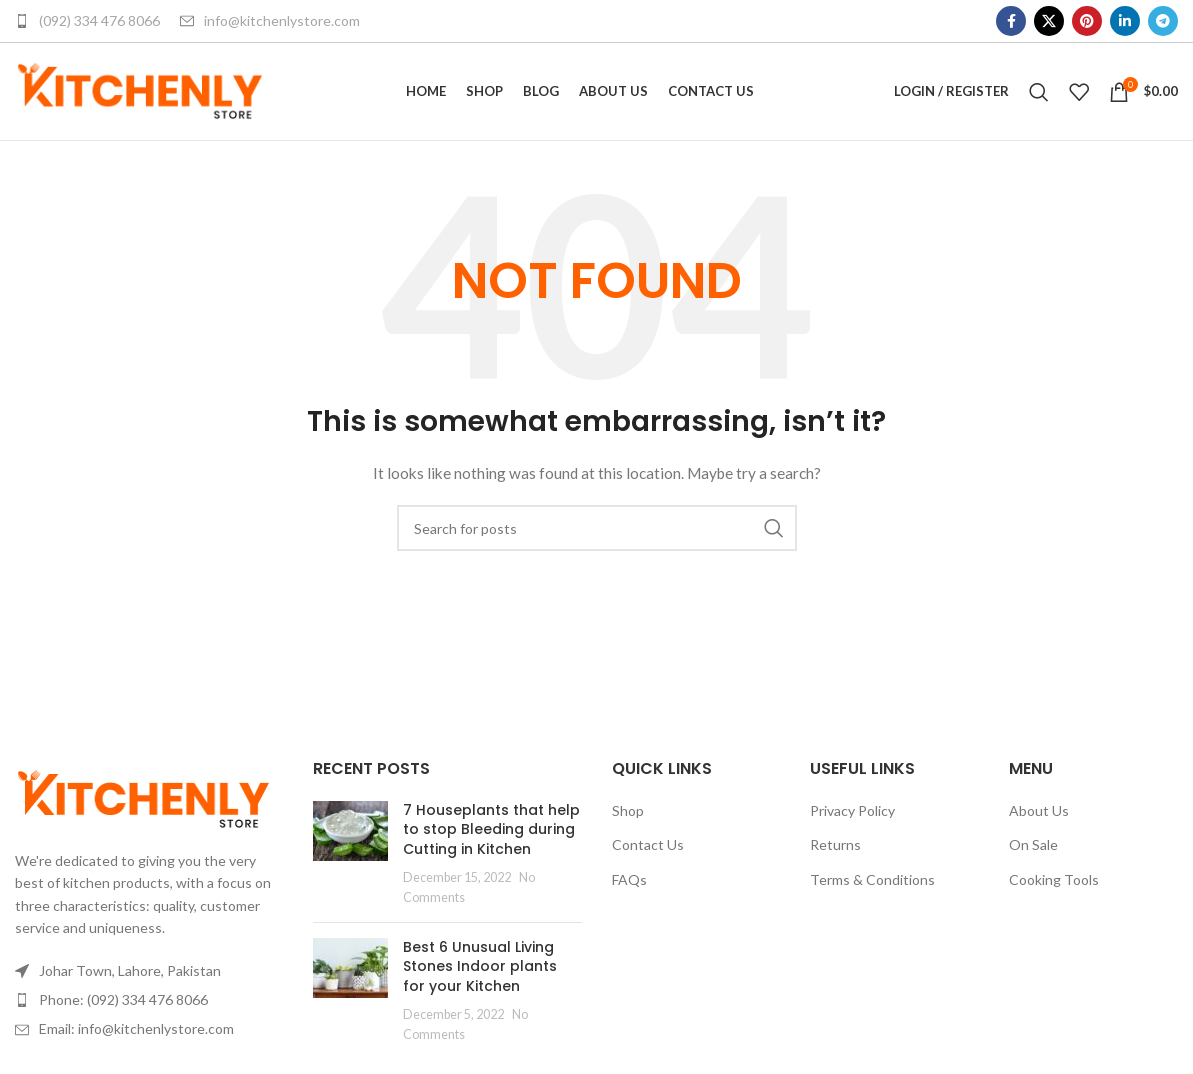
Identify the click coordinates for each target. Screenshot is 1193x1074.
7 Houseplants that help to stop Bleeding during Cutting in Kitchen (491, 835)
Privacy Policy (852, 816)
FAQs (629, 886)
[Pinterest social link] (1087, 21)
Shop (628, 816)
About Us (1039, 816)
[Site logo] (140, 93)
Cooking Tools (1054, 886)
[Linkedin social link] (1125, 21)
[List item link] (149, 1007)
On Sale (1033, 851)
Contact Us (648, 851)
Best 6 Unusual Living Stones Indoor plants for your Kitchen (480, 972)
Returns (835, 851)
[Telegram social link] (1163, 21)
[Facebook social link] (1011, 21)
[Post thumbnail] (350, 860)
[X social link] (1049, 21)
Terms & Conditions (872, 886)
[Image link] (143, 803)
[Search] (1039, 95)
